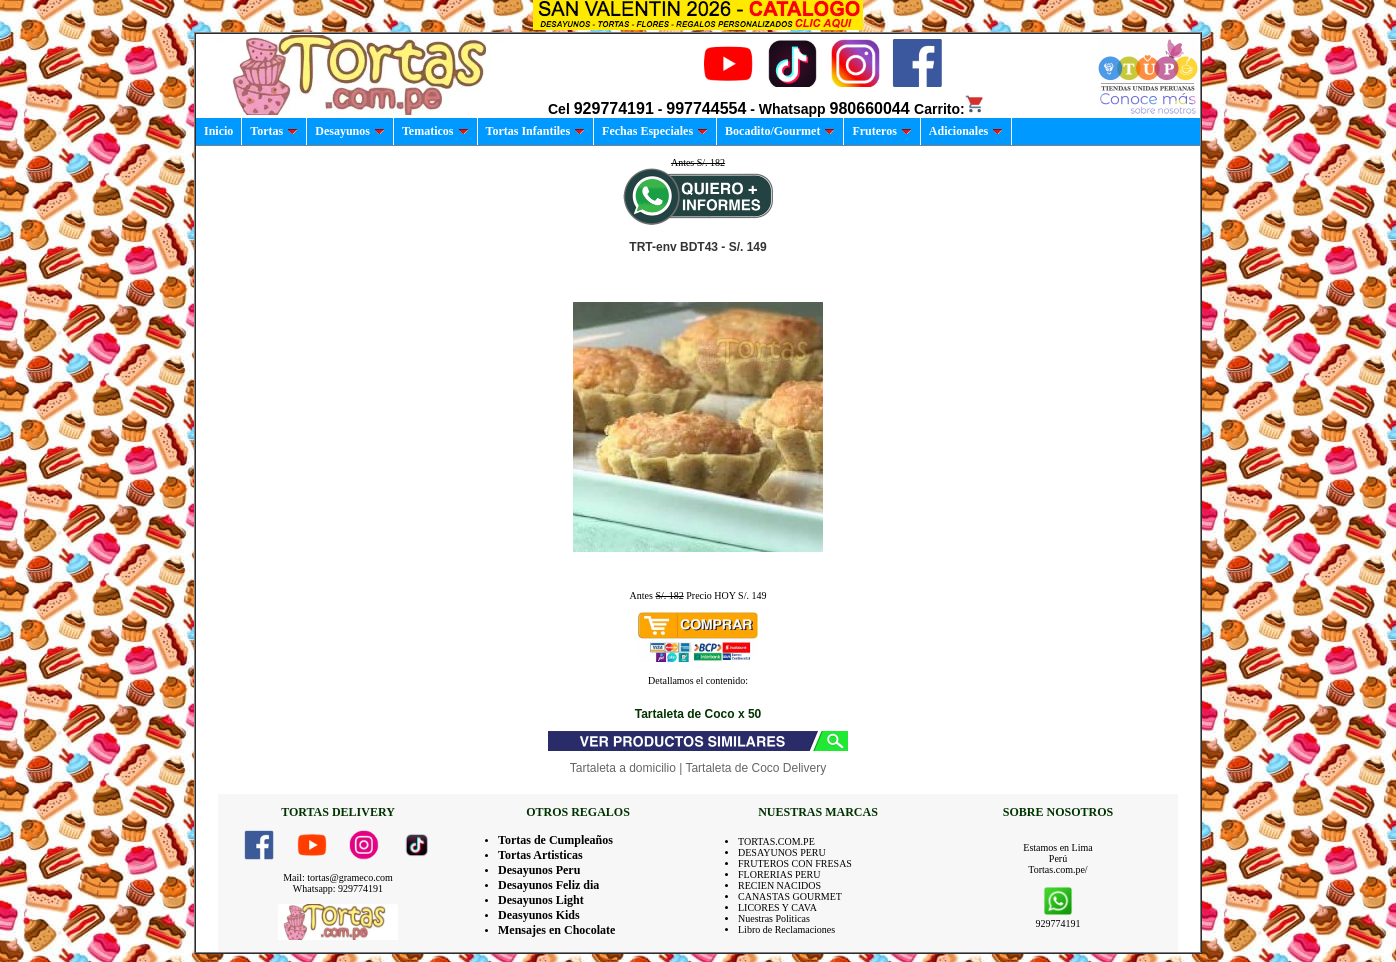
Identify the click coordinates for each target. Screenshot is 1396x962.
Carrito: (949, 109)
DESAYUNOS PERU (782, 852)
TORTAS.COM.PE (776, 841)
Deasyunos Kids (539, 915)
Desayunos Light (541, 900)
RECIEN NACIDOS (779, 885)
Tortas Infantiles (536, 131)
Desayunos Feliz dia (548, 885)
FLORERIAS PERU (779, 874)
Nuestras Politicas (774, 918)
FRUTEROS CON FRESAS (795, 863)
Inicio (218, 131)
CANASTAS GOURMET (790, 896)
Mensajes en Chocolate (556, 930)
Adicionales (966, 131)
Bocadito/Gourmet (780, 131)
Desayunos (350, 131)
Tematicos (435, 131)
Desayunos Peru (539, 870)
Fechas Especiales (655, 131)
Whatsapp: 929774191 (338, 888)
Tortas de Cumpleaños (555, 840)
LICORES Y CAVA (777, 907)
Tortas (274, 131)
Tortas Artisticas (540, 855)
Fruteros (881, 131)
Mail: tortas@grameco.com (338, 877)
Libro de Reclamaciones (786, 929)
